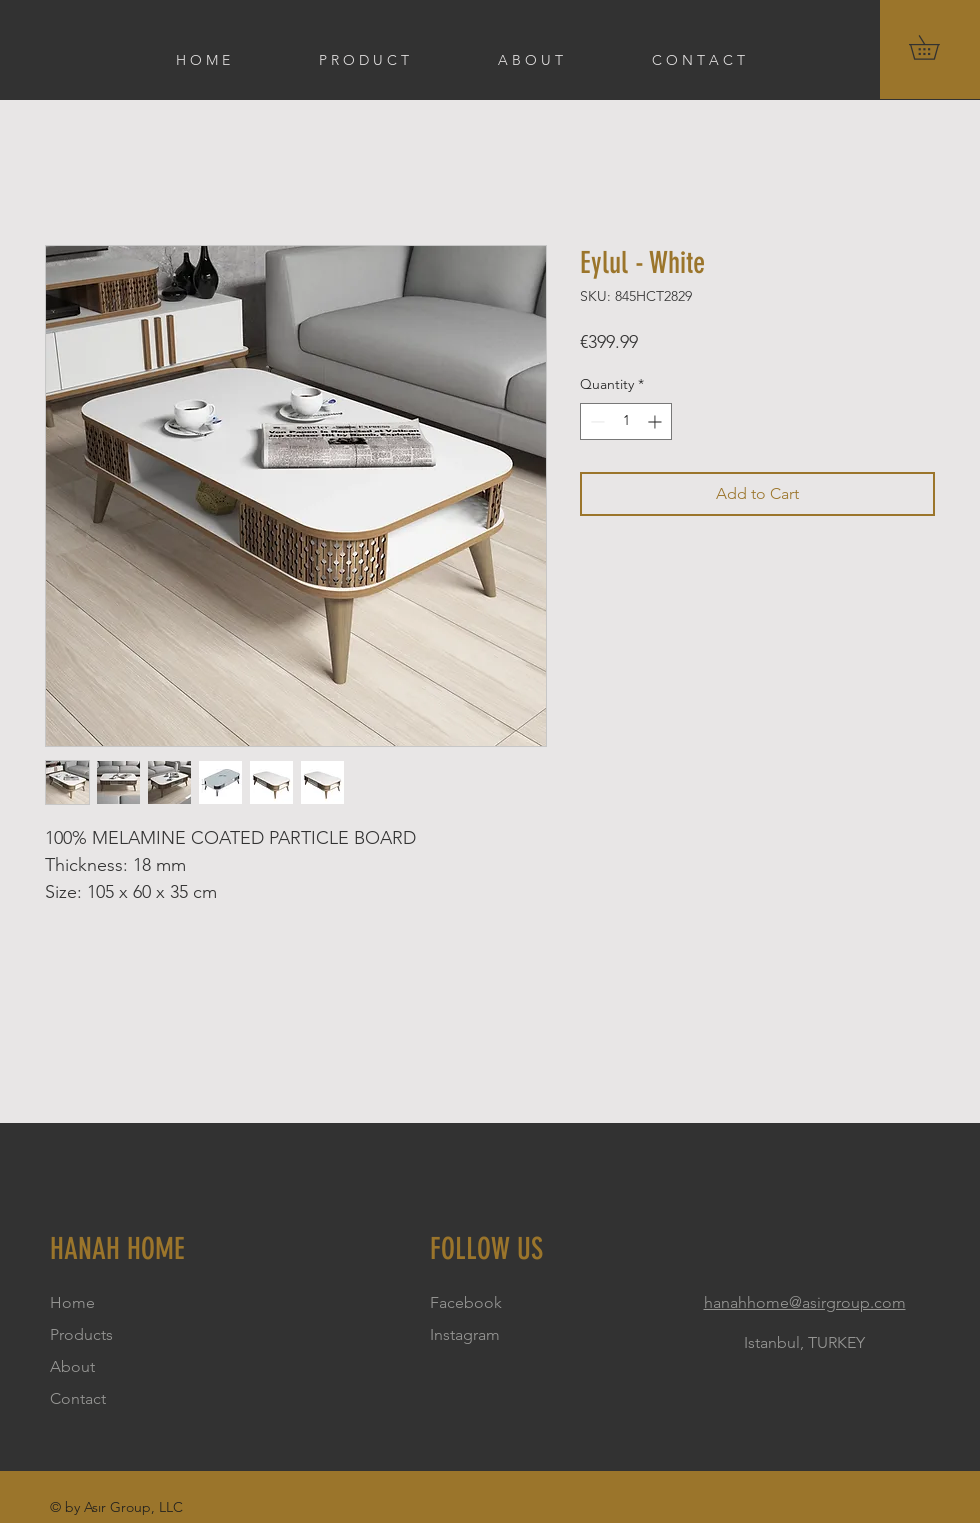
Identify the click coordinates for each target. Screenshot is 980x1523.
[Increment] (656, 421)
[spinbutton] (626, 421)
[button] (936, 47)
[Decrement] (595, 421)
